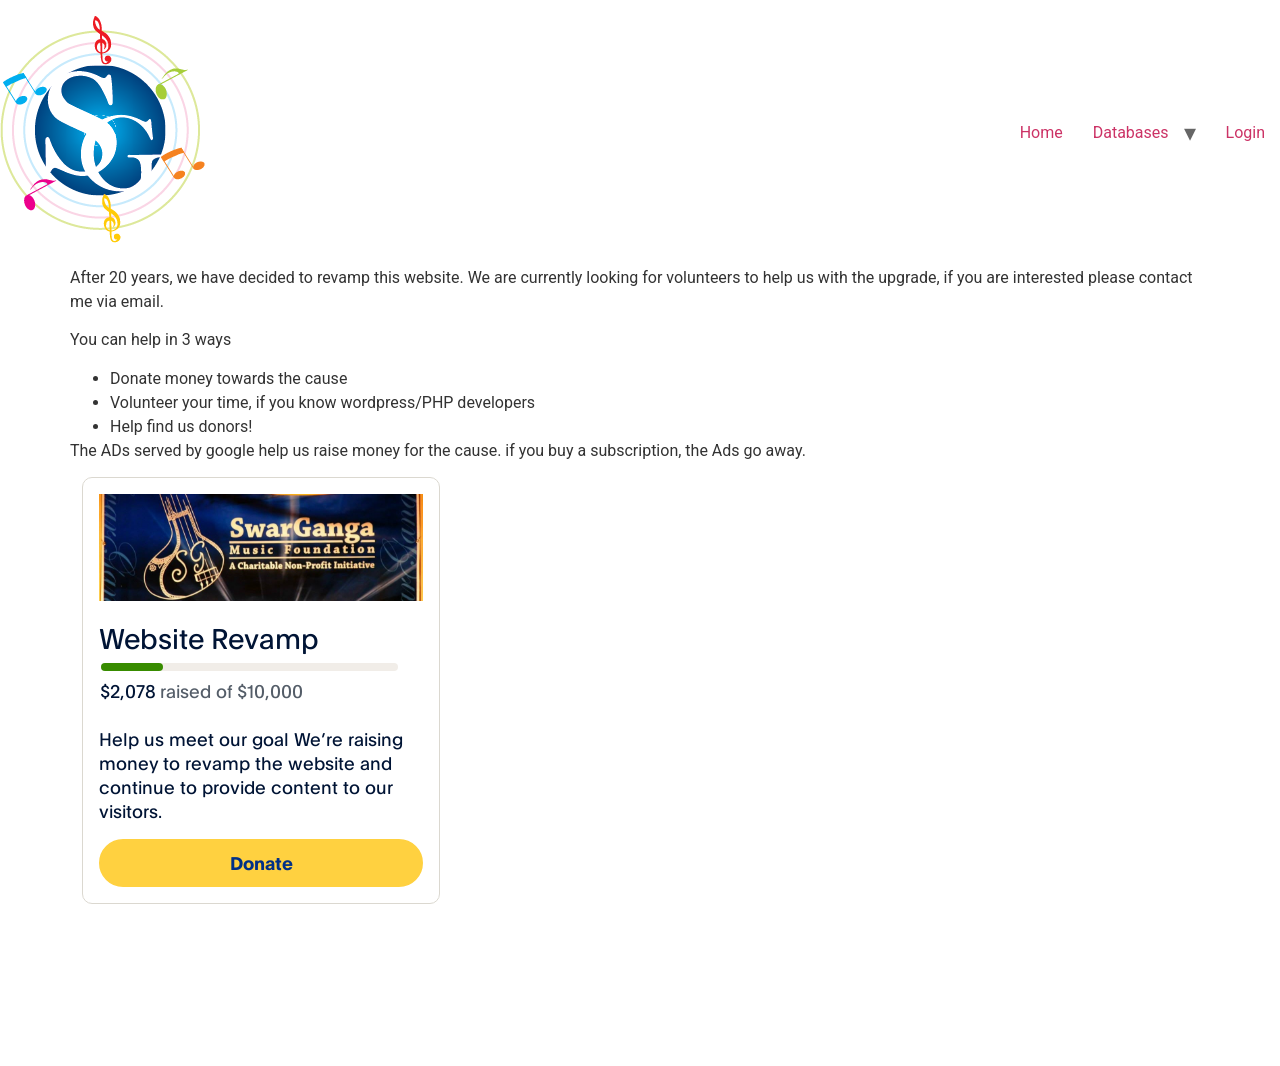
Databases (1131, 132)
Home (1041, 132)
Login (1245, 132)
